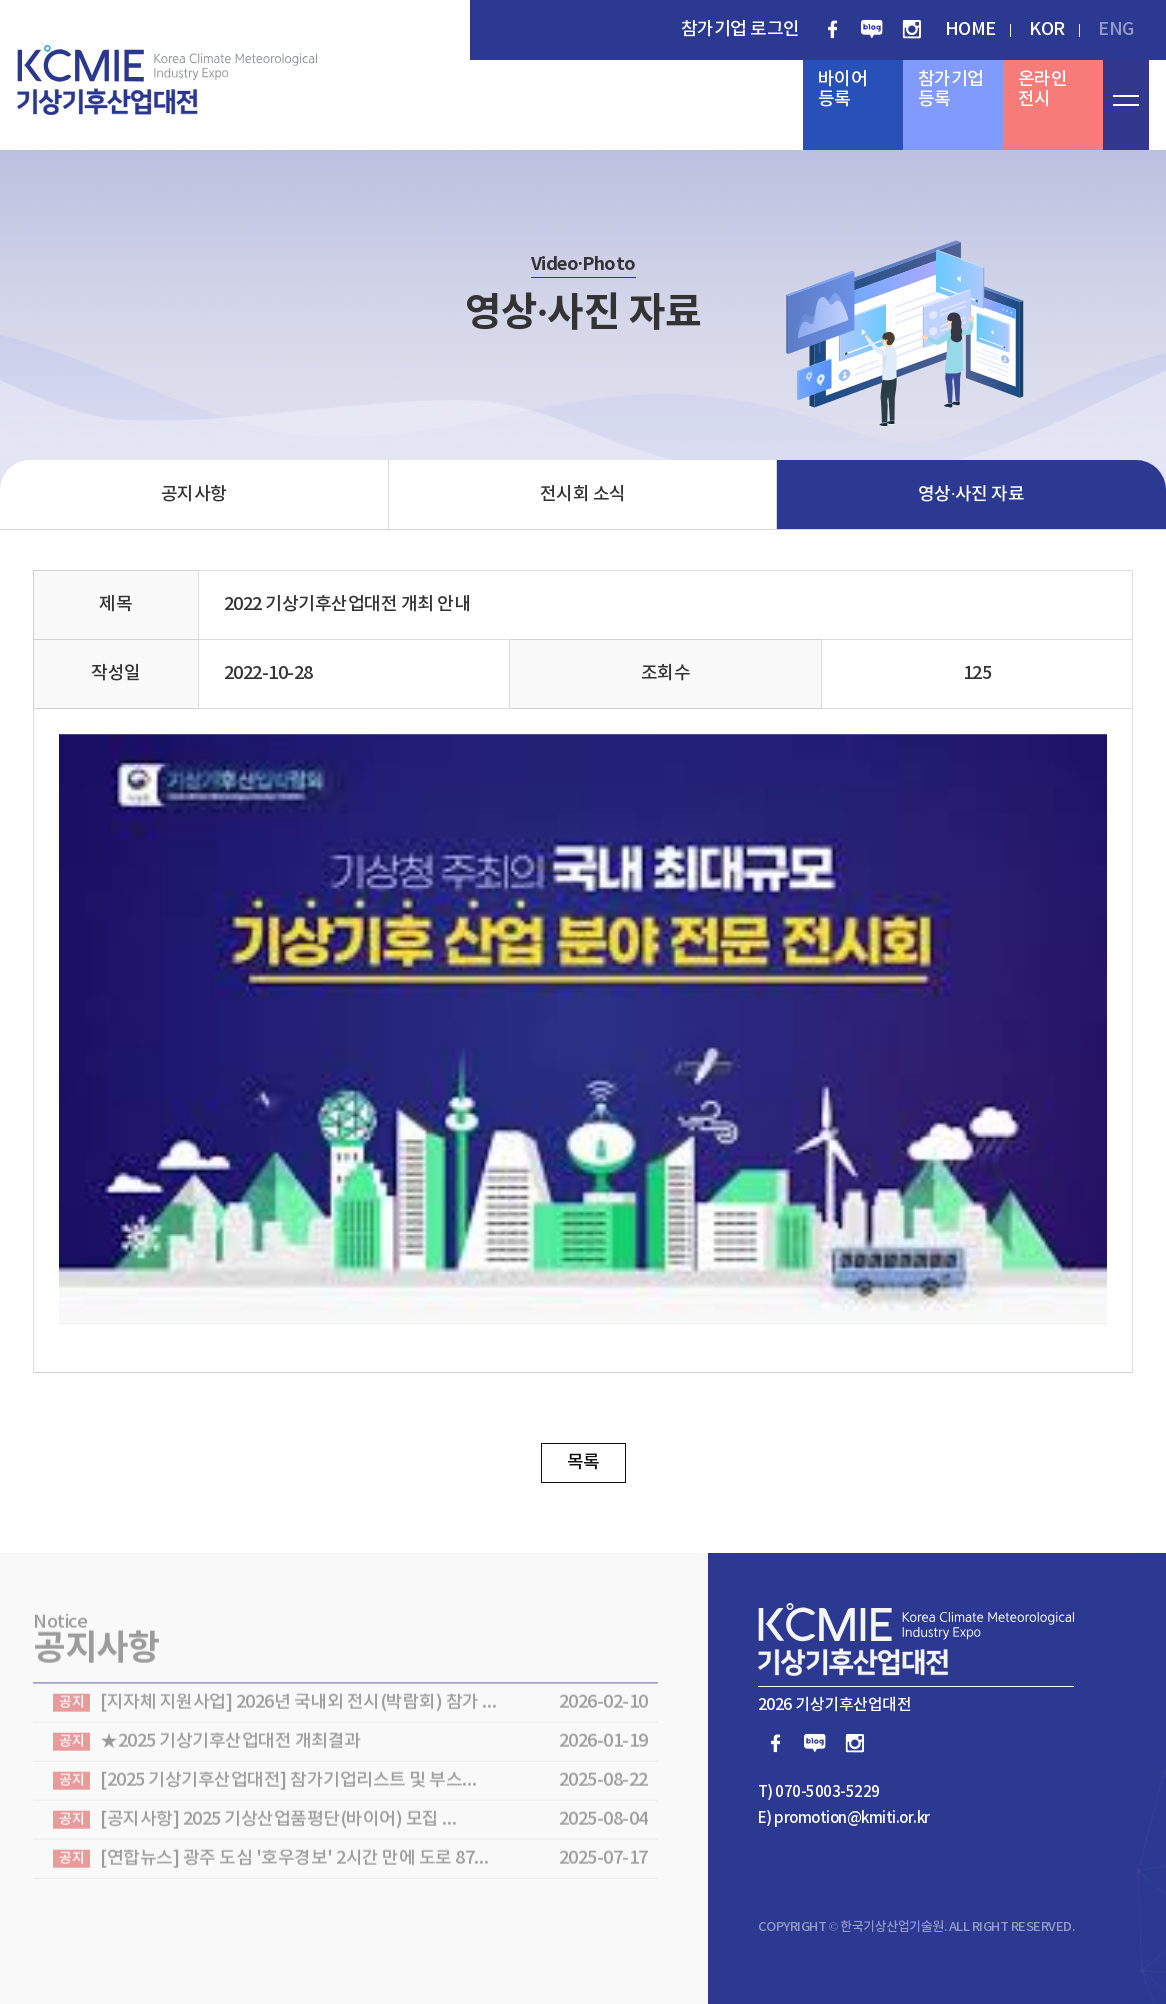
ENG (1116, 29)
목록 (583, 1462)
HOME (970, 29)
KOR (1047, 29)
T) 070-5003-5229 (819, 1792)
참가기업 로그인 (740, 29)
